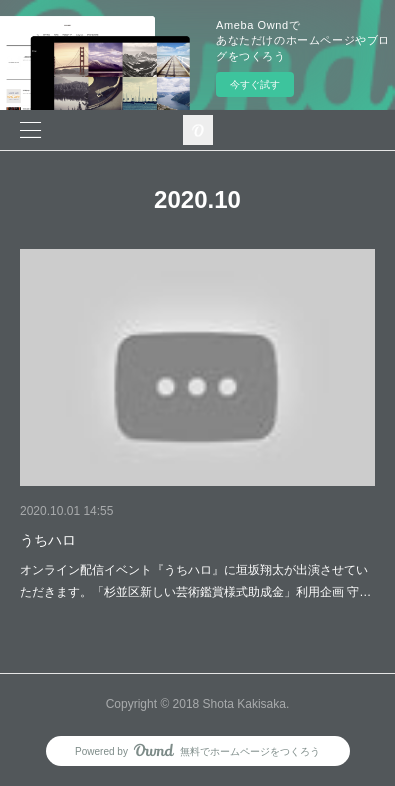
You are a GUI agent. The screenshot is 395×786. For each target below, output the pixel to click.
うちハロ (48, 540)
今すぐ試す (255, 84)
